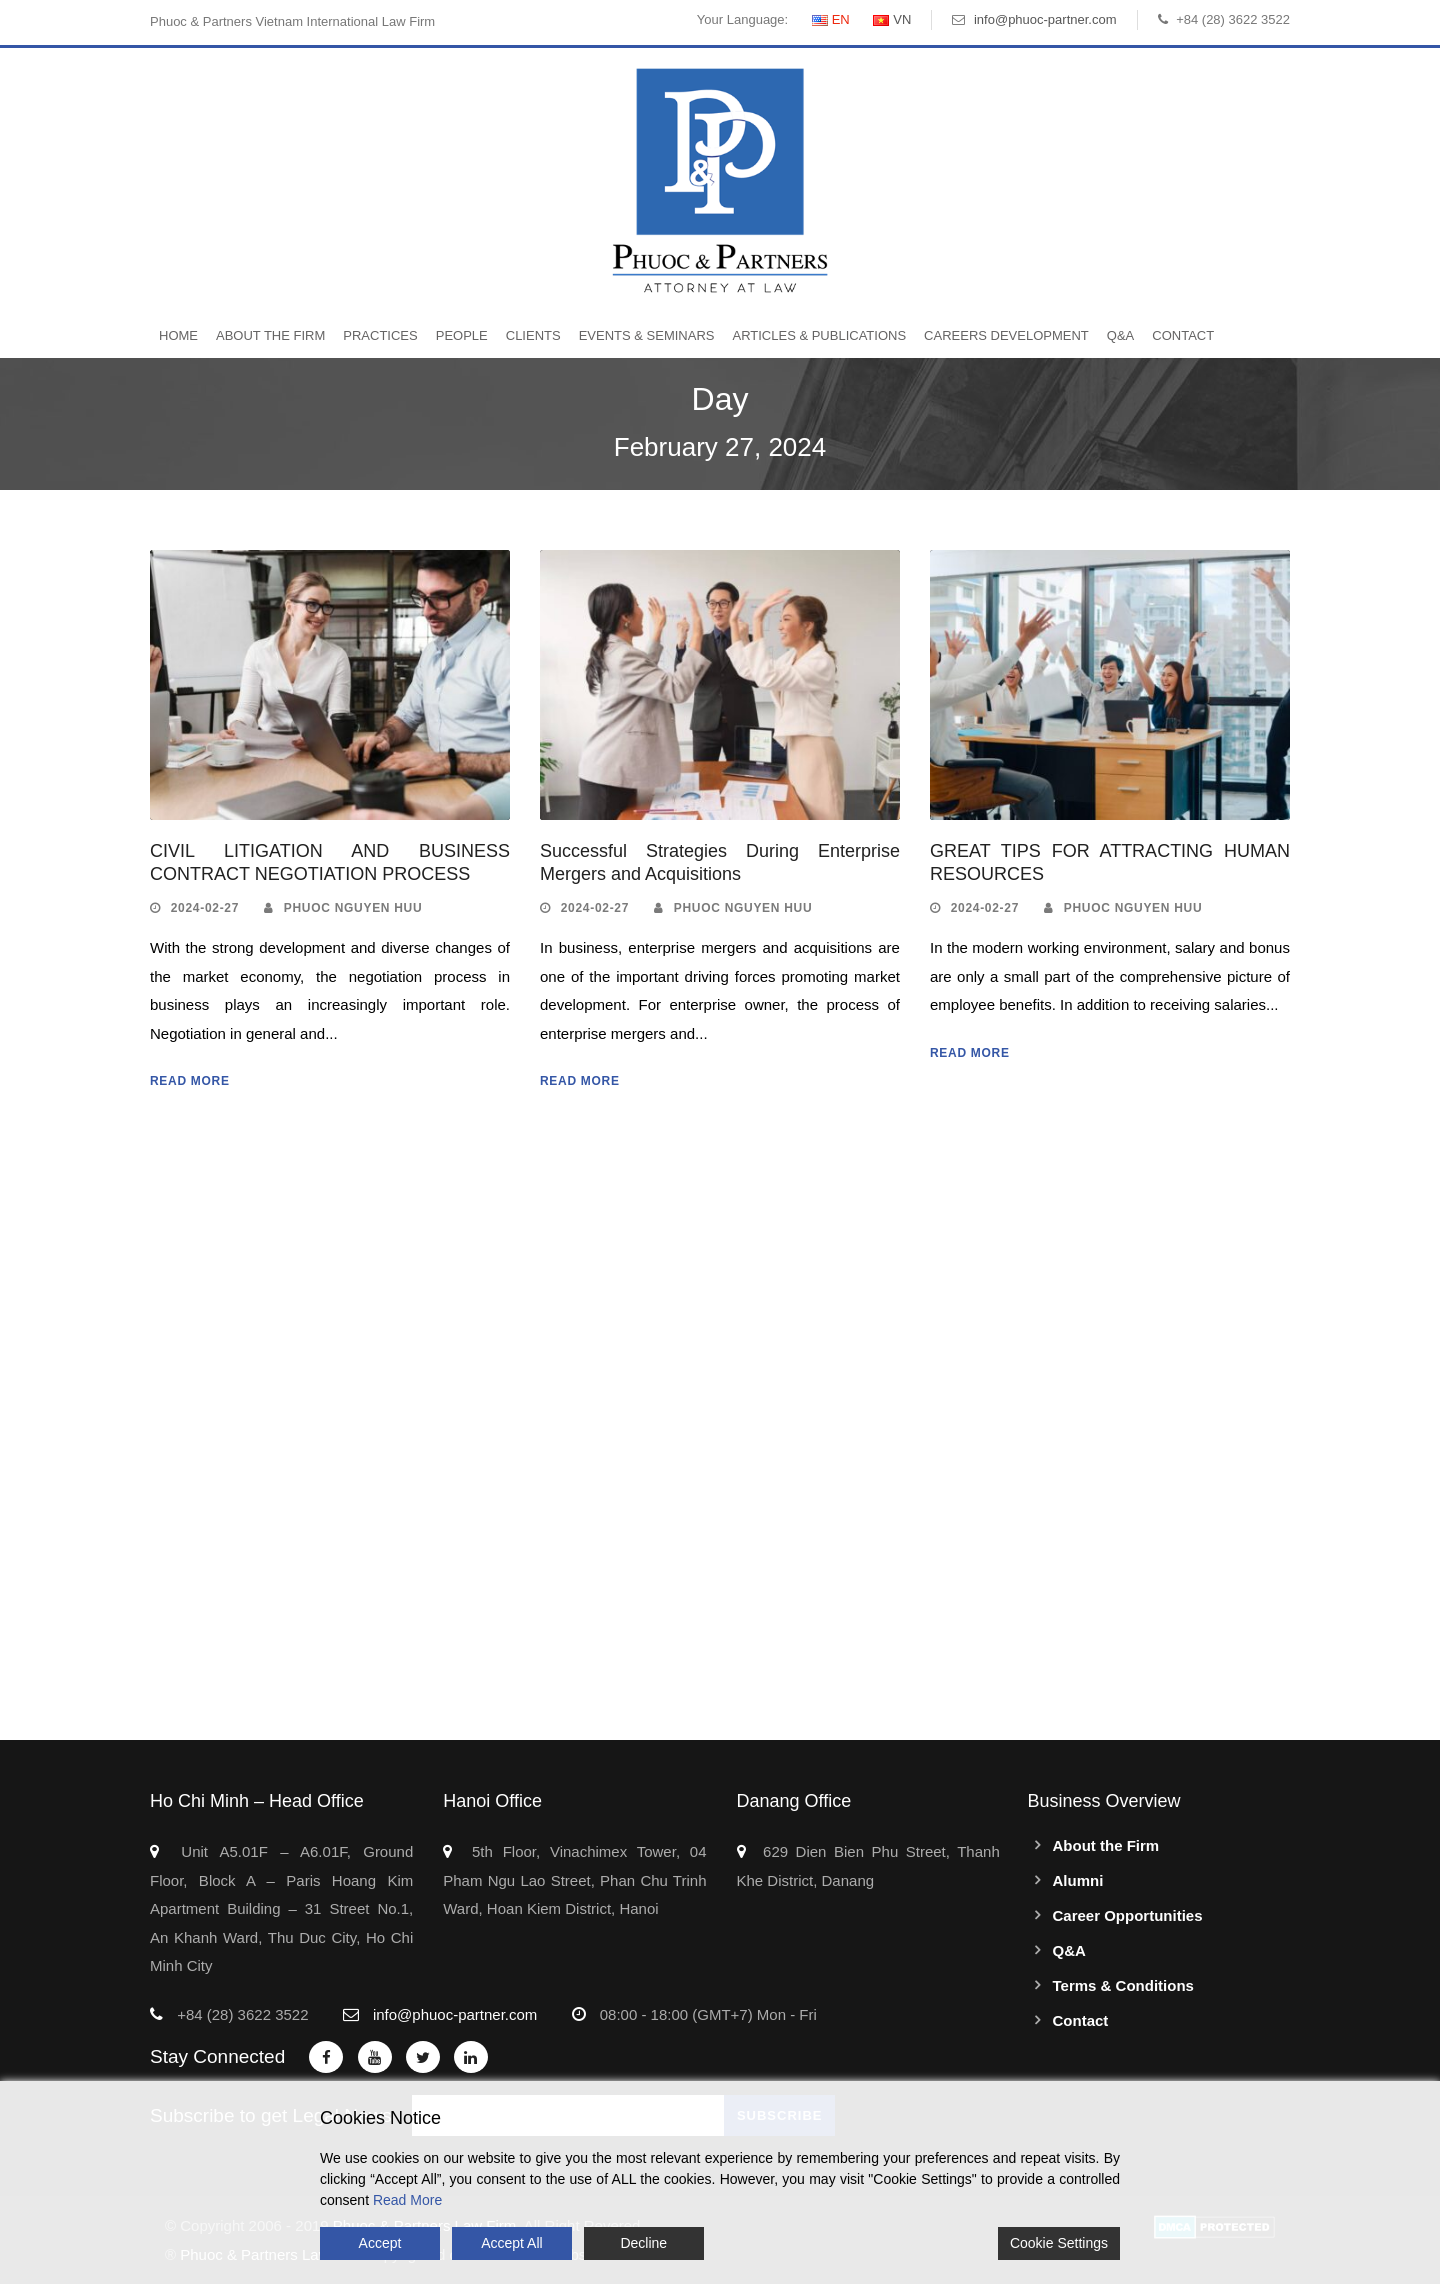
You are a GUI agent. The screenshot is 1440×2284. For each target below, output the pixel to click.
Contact (1183, 335)
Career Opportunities (1128, 1915)
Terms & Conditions (1123, 1985)
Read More (190, 1081)
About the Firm (270, 335)
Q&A (1120, 335)
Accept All (511, 2243)
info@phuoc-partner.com (1045, 19)
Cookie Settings (1059, 2243)
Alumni (1078, 1880)
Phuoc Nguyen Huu (353, 908)
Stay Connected (217, 2056)
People (462, 335)
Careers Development (1006, 335)
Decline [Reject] (643, 2243)
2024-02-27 (205, 908)
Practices (380, 335)
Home (178, 335)
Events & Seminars (647, 335)
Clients (533, 335)
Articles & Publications (819, 335)
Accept (380, 2243)
